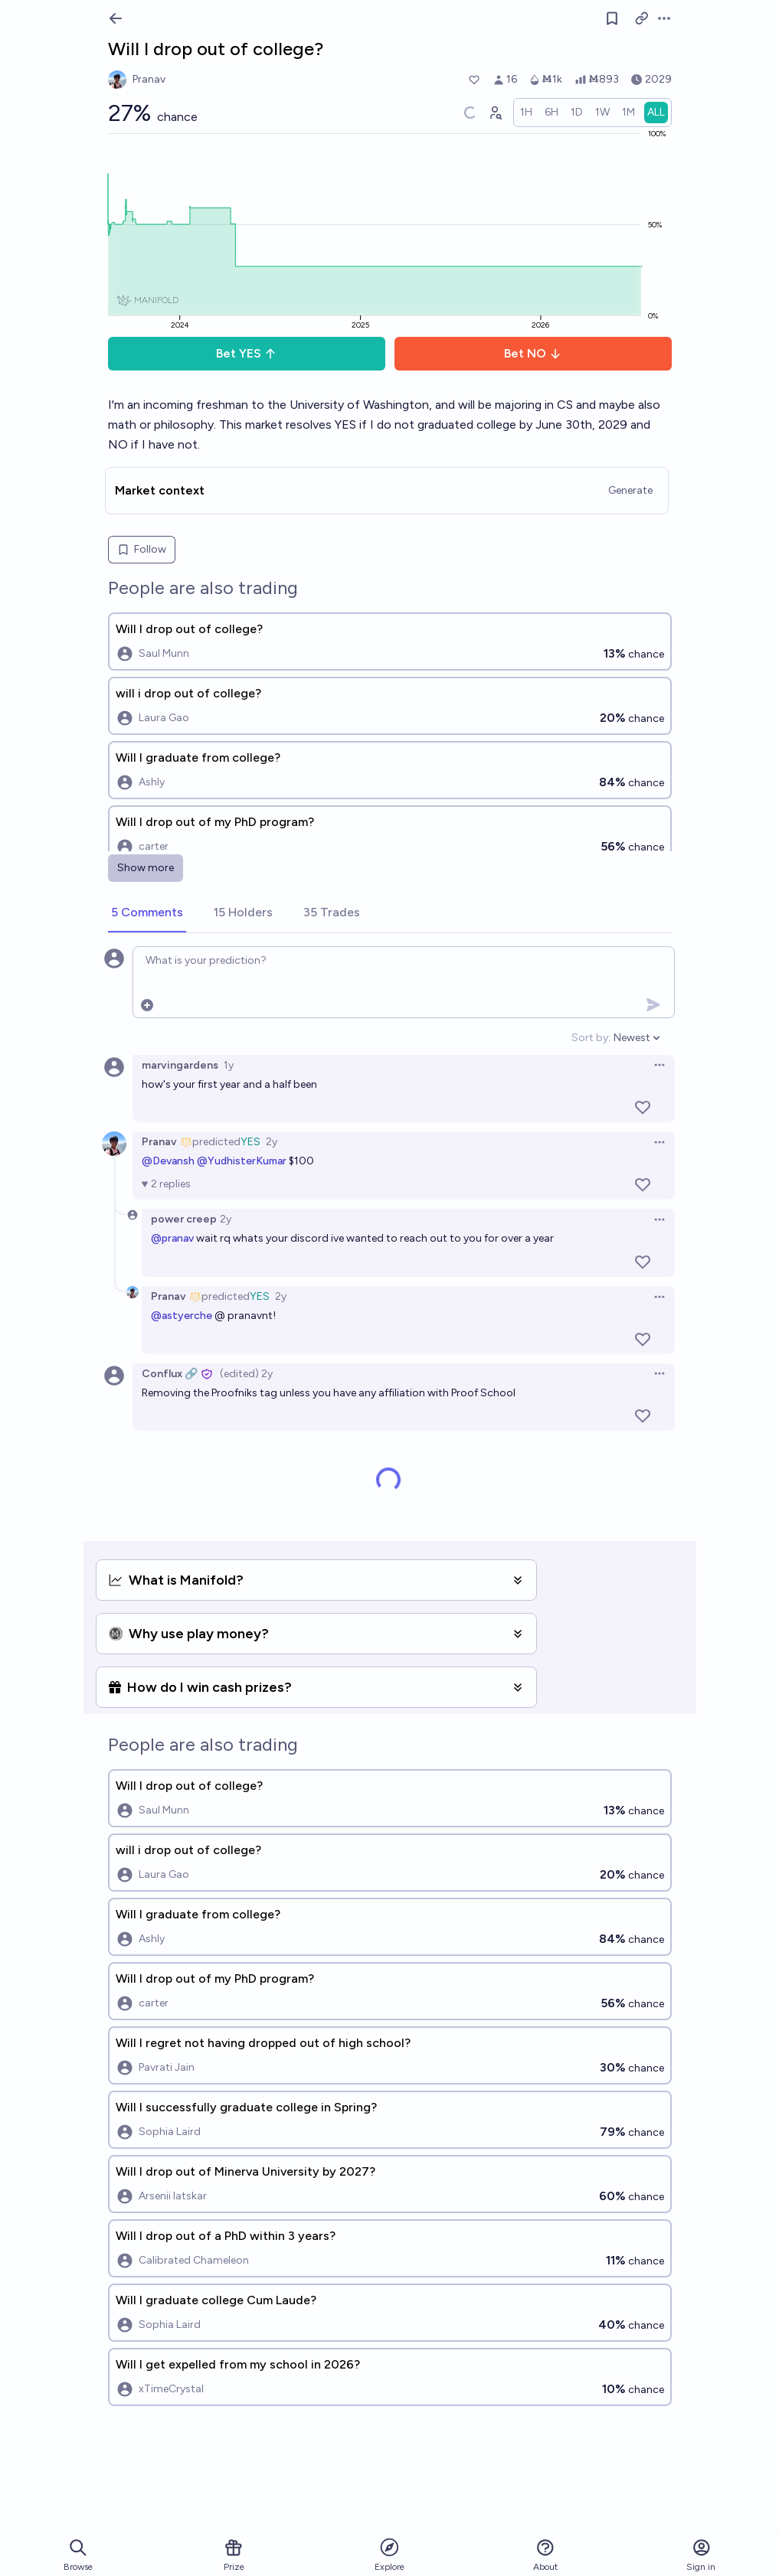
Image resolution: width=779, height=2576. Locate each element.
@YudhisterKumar (241, 1160)
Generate (630, 490)
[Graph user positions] (495, 112)
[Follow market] (612, 18)
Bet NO (532, 353)
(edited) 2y (246, 1373)
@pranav (172, 1238)
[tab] (147, 913)
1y (229, 1065)
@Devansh (168, 1160)
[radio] (526, 112)
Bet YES (246, 353)
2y (271, 1141)
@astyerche (181, 1315)
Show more (145, 867)
